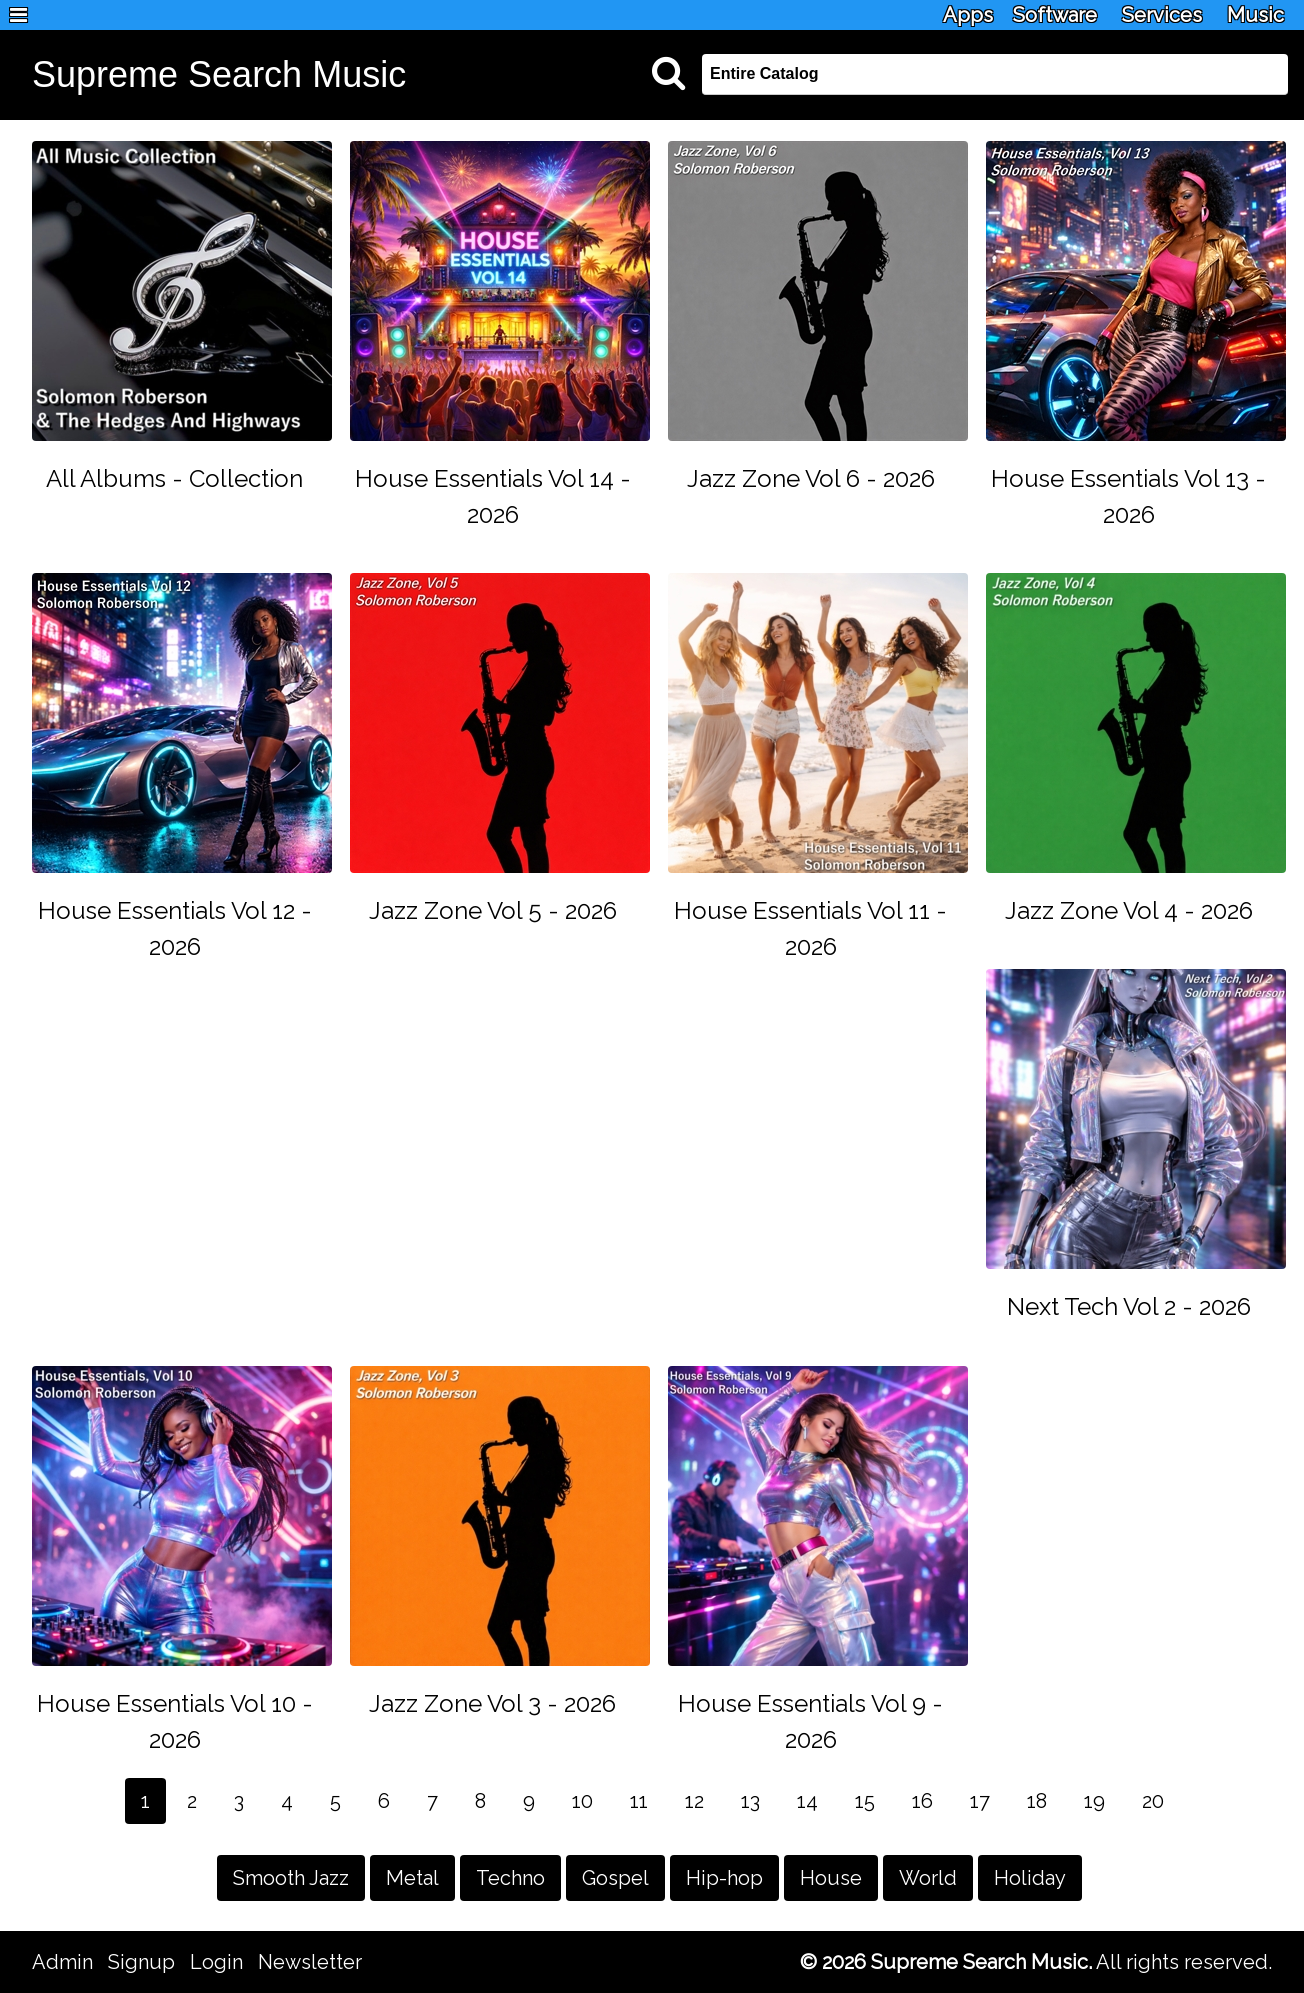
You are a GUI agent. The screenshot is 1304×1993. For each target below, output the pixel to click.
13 (750, 1801)
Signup (141, 1962)
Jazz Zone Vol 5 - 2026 (493, 910)
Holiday (1030, 1878)
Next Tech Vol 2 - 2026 (1129, 1306)
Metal (412, 1878)
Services (1162, 15)
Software (1055, 15)
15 (865, 1801)
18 (1037, 1801)
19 (1094, 1801)
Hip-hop (724, 1878)
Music (1255, 15)
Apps (968, 15)
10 (582, 1801)
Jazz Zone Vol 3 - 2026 (492, 1703)
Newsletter (310, 1962)
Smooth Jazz (291, 1878)
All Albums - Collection (174, 478)
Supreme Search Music (219, 74)
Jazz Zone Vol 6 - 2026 (811, 478)
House (831, 1878)
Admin (62, 1962)
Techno (510, 1878)
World (928, 1878)
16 (922, 1801)
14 (807, 1801)
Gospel (615, 1878)
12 (694, 1801)
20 (1153, 1801)
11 (639, 1801)
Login (216, 1962)
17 (980, 1801)
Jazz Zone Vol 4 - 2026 (1129, 910)
